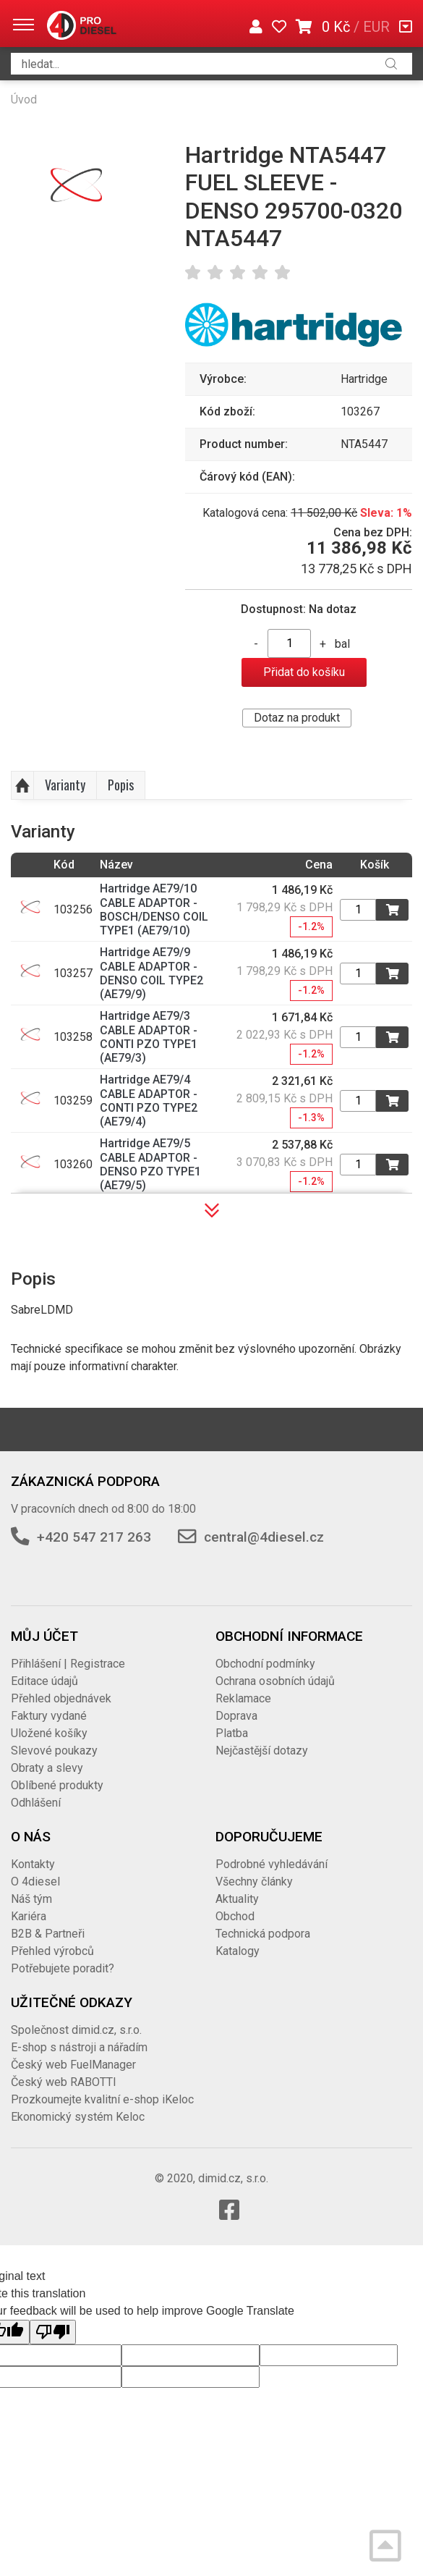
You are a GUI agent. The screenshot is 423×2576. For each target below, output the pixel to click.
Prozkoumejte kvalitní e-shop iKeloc (102, 2099)
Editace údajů (44, 1681)
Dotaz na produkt (297, 718)
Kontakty (33, 1864)
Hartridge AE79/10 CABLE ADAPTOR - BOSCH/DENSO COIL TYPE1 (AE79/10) (154, 909)
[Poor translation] (53, 2332)
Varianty (65, 784)
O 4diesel (35, 1881)
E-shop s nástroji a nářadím (79, 2047)
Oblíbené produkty (57, 1785)
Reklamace (243, 1698)
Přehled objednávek (61, 1698)
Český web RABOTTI (63, 2082)
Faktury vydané (49, 1716)
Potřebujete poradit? (62, 1968)
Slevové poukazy (54, 1750)
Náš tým (31, 1899)
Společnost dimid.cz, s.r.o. (76, 2030)
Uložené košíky (49, 1733)
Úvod (24, 99)
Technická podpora (262, 1934)
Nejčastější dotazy (261, 1750)
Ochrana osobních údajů (275, 1681)
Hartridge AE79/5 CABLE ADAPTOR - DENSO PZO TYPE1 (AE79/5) (150, 1164)
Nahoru (22, 785)
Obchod (235, 1916)
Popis (121, 784)
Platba (231, 1733)
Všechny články (254, 1881)
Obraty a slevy (47, 1768)
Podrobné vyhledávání (271, 1864)
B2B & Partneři (48, 1934)
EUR (376, 26)
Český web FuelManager (73, 2065)
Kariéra (28, 1916)
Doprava (236, 1716)
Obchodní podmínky (265, 1664)
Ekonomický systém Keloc (78, 2117)
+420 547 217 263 (94, 1537)
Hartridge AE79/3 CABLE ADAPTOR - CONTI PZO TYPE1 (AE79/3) (148, 1037)
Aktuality (237, 1899)
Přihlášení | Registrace (68, 1664)
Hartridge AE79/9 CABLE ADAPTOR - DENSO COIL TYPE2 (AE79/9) (151, 973)
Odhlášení (36, 1802)
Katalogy (237, 1951)
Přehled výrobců (52, 1951)
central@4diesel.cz (264, 1537)
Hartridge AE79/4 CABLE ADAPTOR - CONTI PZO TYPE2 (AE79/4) (148, 1100)
